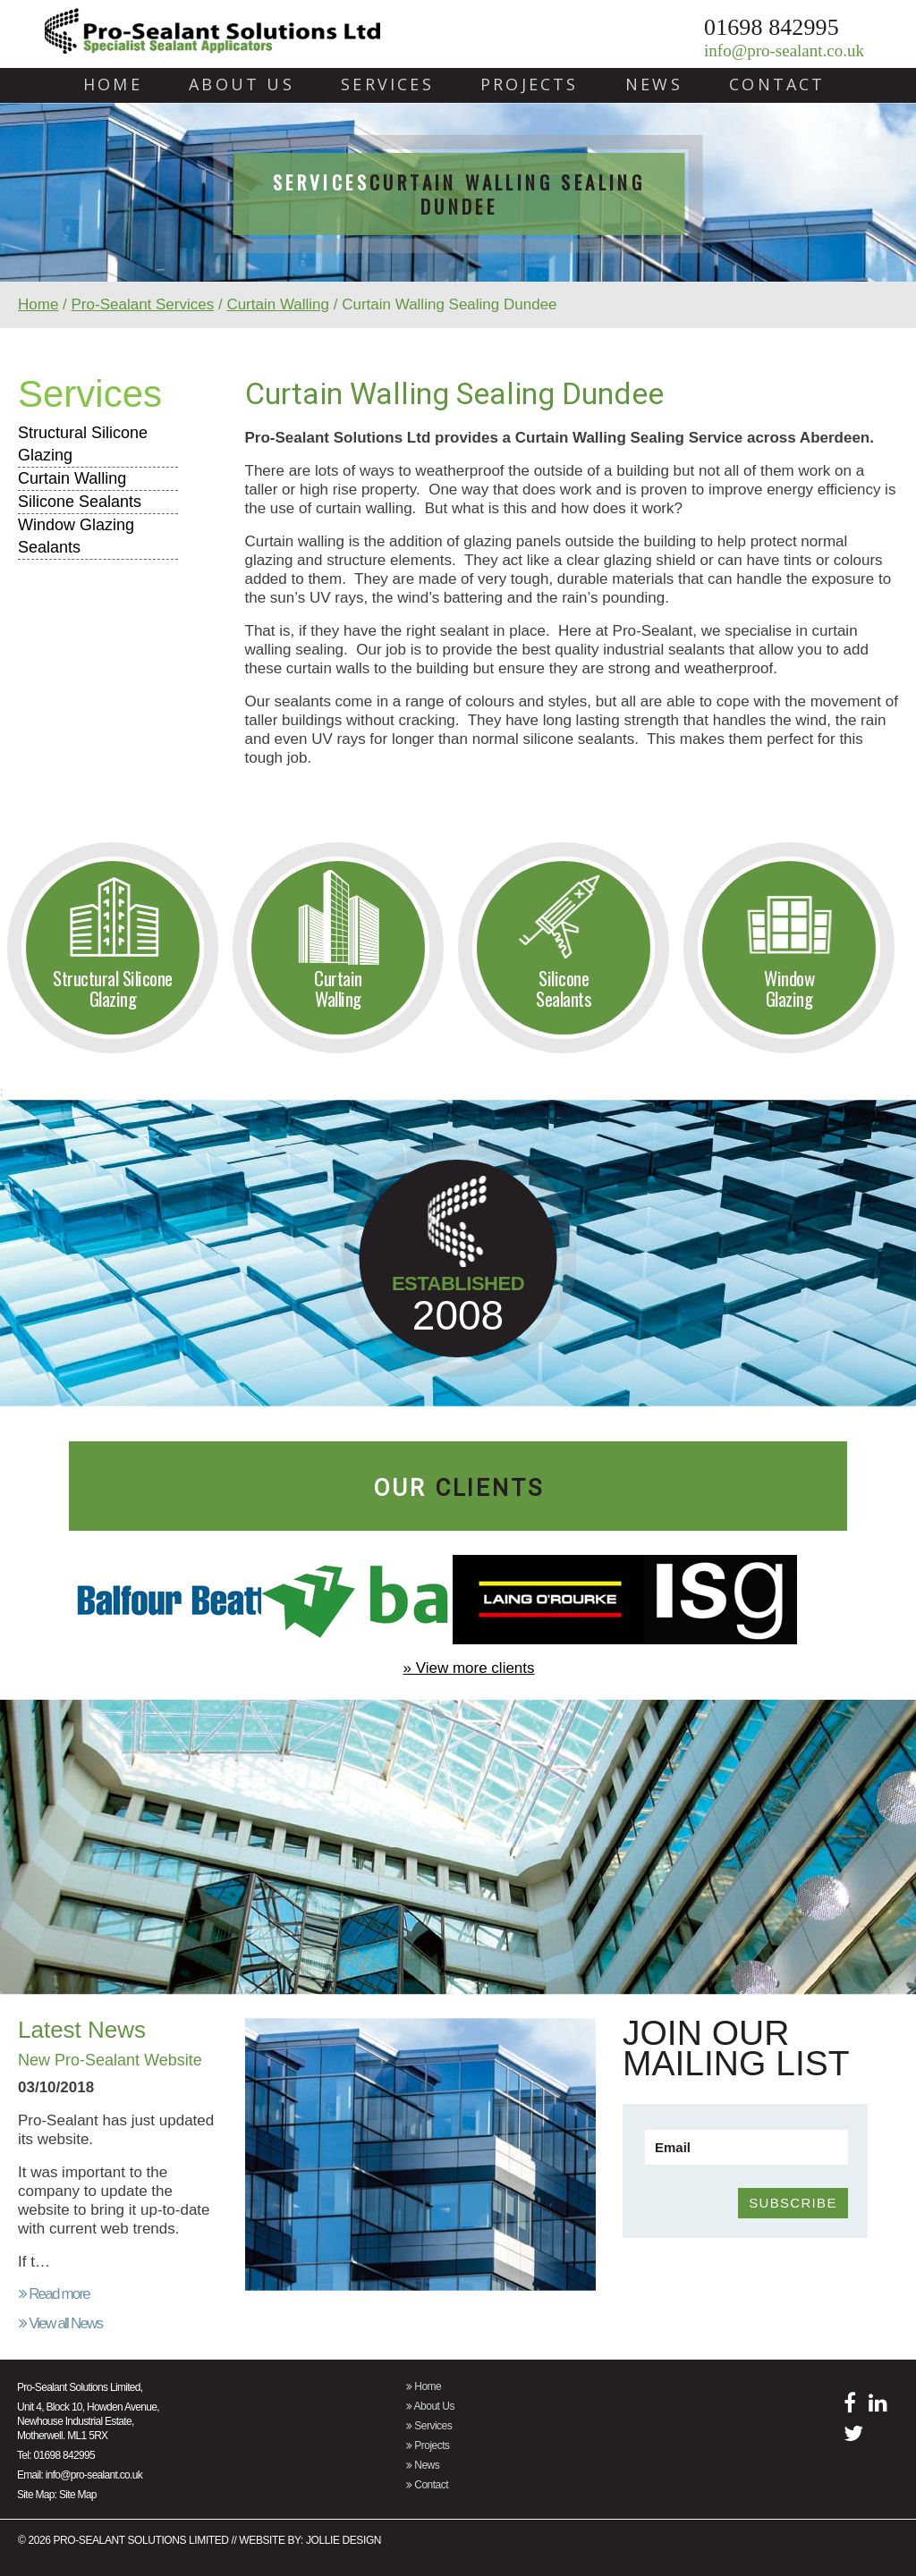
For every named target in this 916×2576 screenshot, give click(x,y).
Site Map (78, 2494)
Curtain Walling (277, 304)
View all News (60, 2323)
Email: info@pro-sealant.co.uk (79, 2475)
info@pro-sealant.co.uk (784, 50)
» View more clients (468, 1668)
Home (112, 84)
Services (387, 84)
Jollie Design (343, 2540)
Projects (529, 84)
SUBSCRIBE (792, 2202)
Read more (54, 2293)
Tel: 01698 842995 (56, 2455)
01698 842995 (771, 27)
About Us (241, 84)
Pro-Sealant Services (143, 304)
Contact (777, 84)
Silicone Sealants (79, 502)
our (458, 1487)
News (654, 84)
